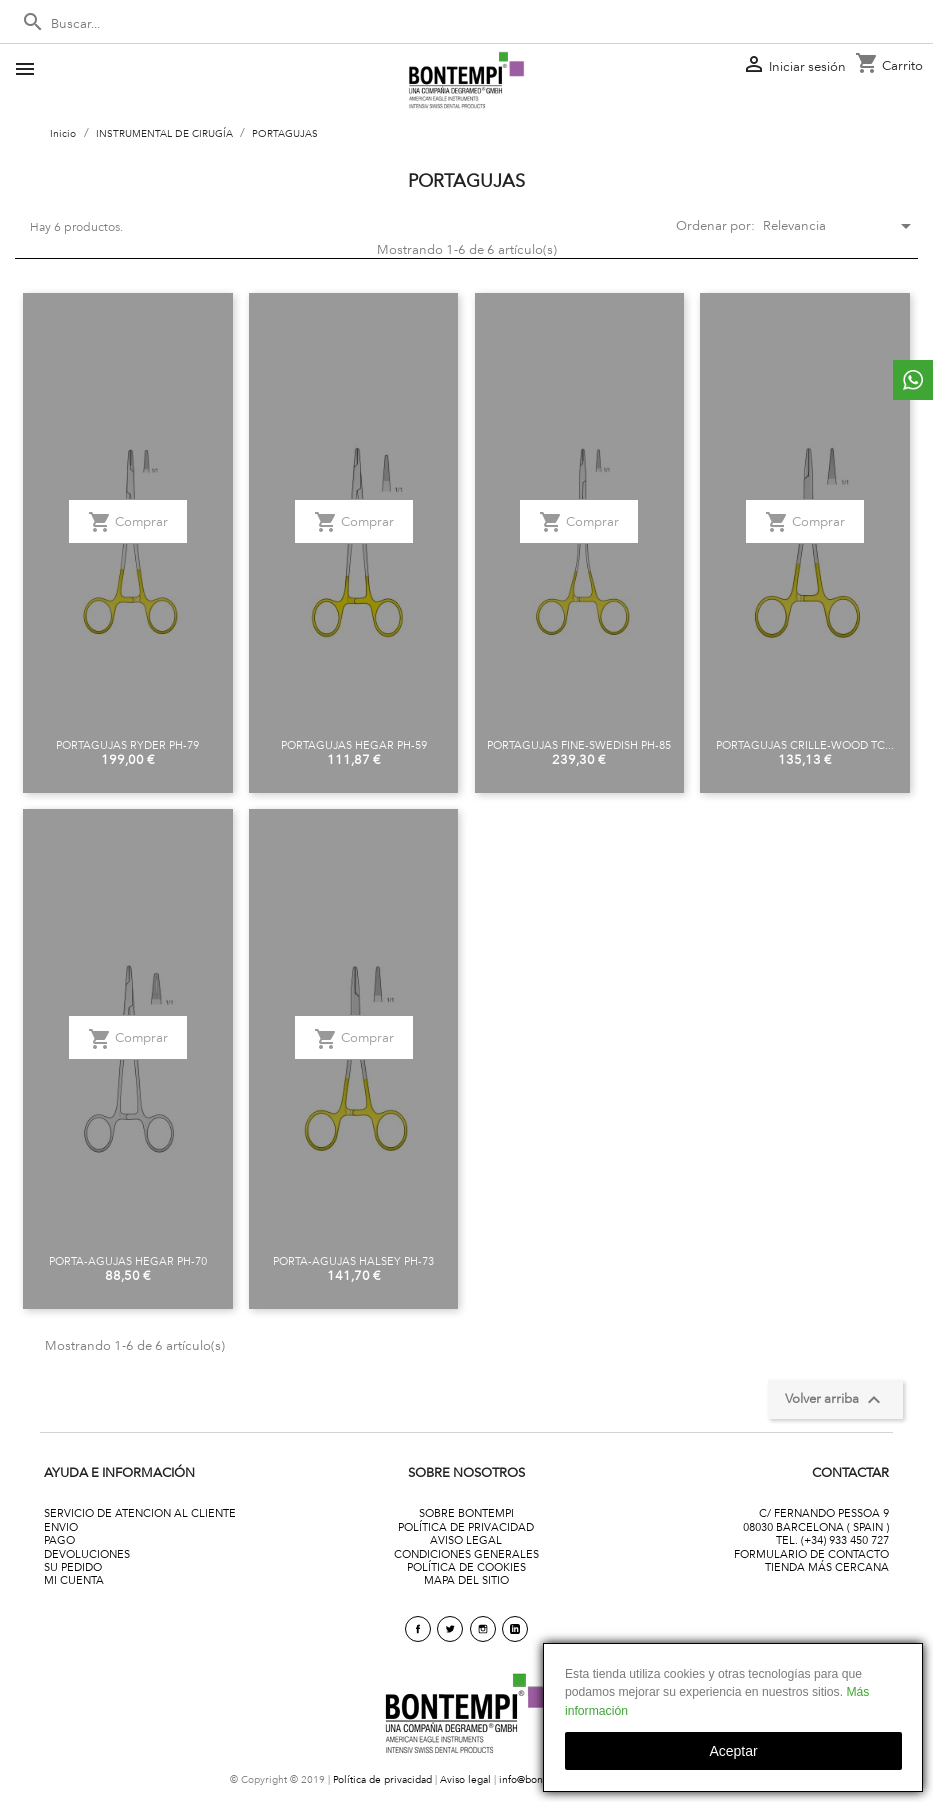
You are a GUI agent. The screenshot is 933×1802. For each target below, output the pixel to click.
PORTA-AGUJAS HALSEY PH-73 (353, 1261)
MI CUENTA (74, 1580)
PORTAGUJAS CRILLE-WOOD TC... (805, 745)
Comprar (128, 522)
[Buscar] (466, 24)
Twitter (450, 1629)
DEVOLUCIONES (87, 1554)
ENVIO (61, 1527)
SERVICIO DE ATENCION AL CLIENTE (140, 1513)
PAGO (59, 1540)
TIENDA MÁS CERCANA (827, 1567)
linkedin (515, 1629)
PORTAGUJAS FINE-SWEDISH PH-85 (579, 745)
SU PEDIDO (73, 1567)
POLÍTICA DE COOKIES (466, 1567)
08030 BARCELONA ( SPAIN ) (816, 1527)
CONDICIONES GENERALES (466, 1554)
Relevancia (833, 226)
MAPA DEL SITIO (466, 1580)
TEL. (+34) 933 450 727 (832, 1540)
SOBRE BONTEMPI (466, 1513)
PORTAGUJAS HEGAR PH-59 (354, 745)
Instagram (483, 1629)
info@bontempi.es (541, 1779)
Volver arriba (835, 1400)
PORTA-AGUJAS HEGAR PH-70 (128, 1261)
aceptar (733, 1751)
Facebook (418, 1629)
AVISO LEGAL (466, 1540)
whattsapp (913, 380)
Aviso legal (465, 1779)
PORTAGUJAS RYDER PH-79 (127, 745)
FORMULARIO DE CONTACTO (811, 1554)
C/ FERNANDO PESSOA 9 (824, 1513)
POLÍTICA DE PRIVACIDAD (466, 1527)
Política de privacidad (382, 1779)
